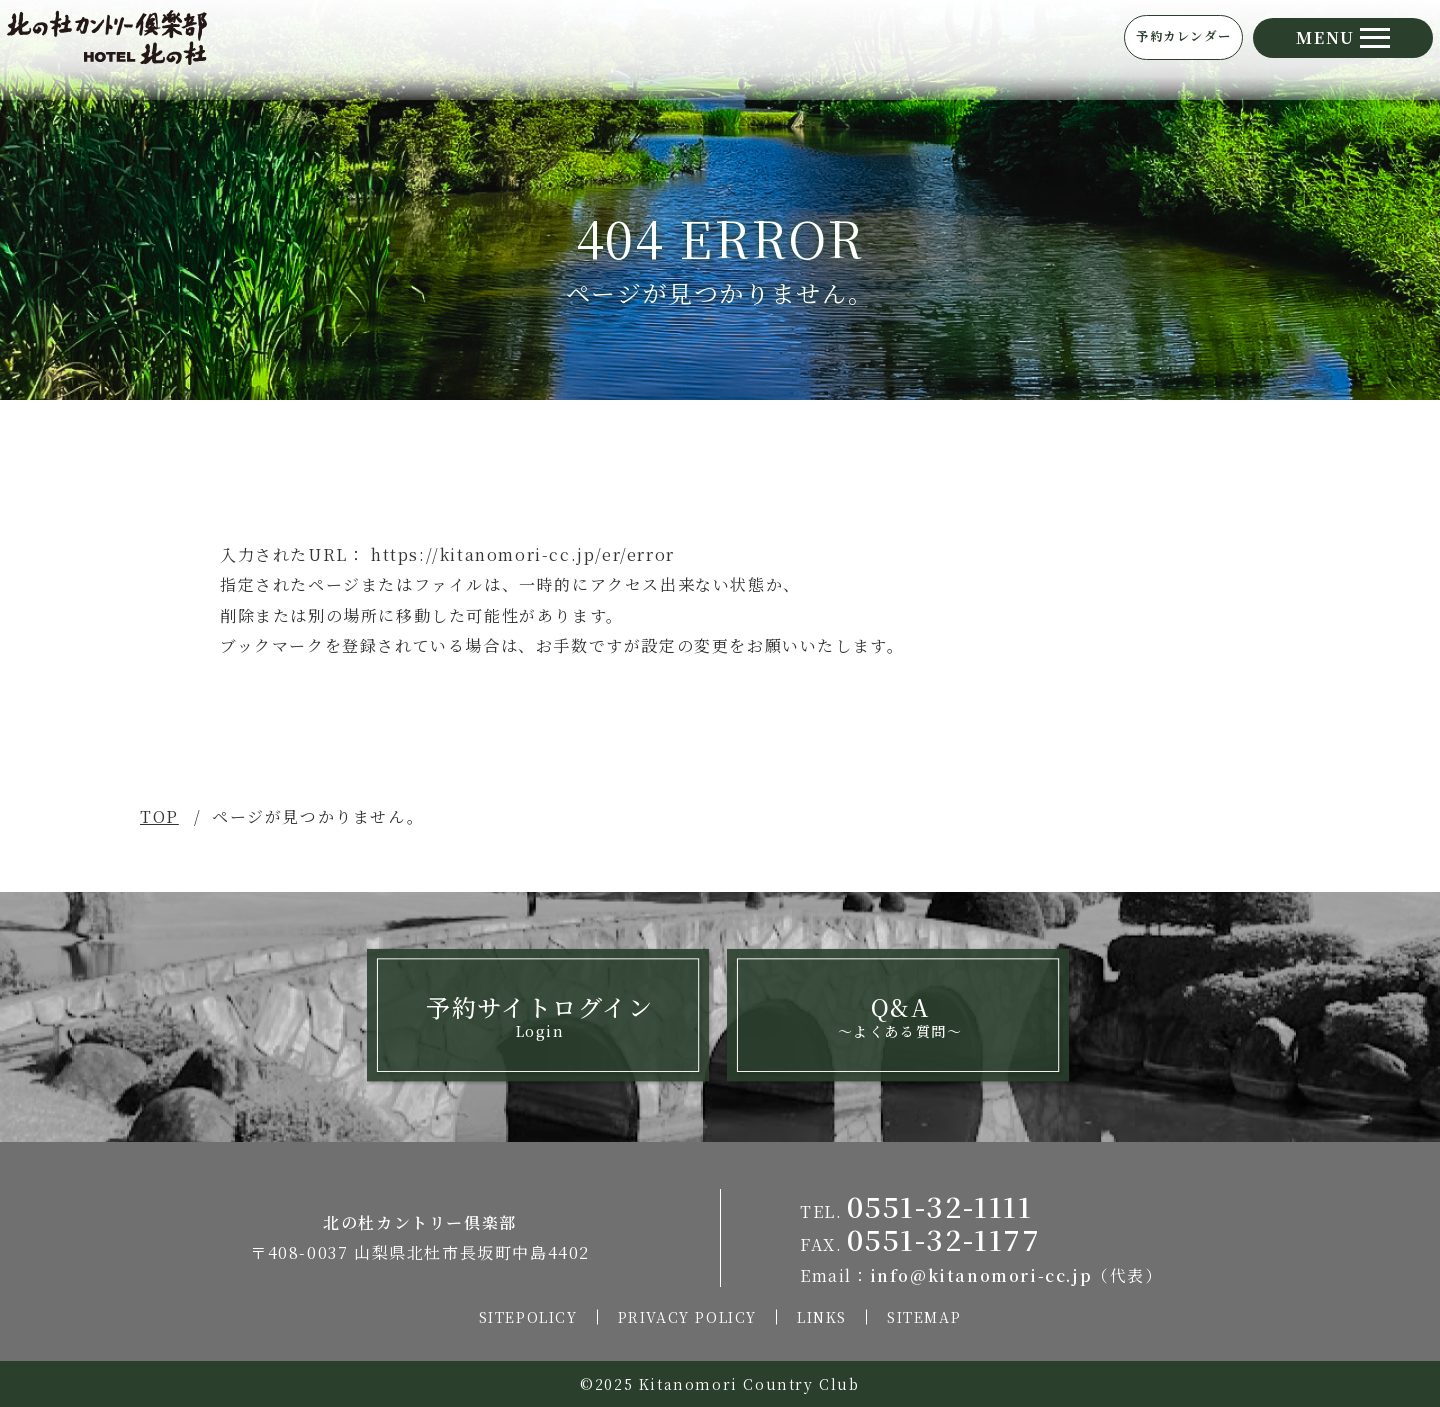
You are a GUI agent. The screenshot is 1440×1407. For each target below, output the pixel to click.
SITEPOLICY (528, 1317)
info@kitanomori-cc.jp (981, 1275)
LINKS (822, 1317)
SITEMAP (924, 1317)
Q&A (900, 1015)
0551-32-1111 (939, 1206)
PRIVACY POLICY (687, 1317)
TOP (159, 816)
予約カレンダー (1108, 48)
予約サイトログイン (539, 1015)
